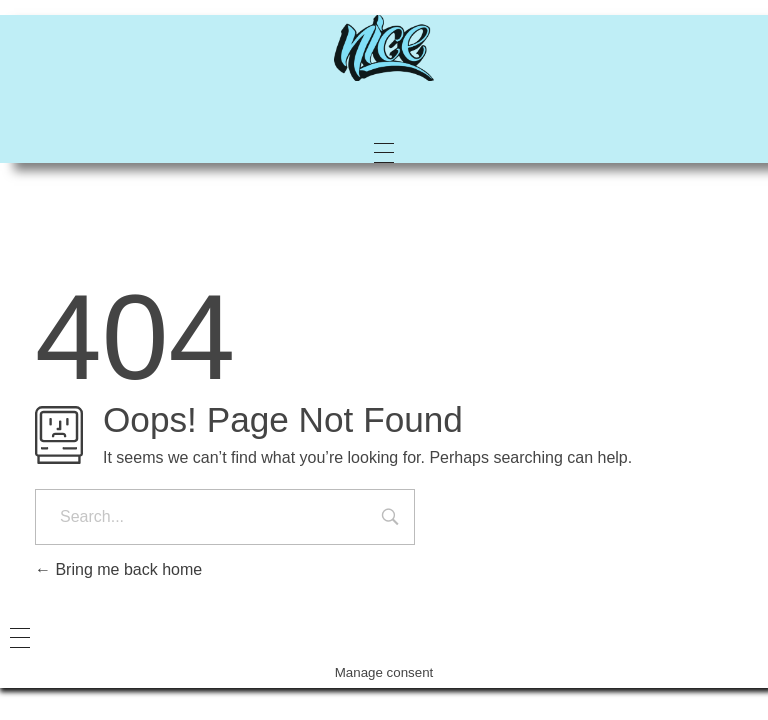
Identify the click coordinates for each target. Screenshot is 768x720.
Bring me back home (118, 569)
